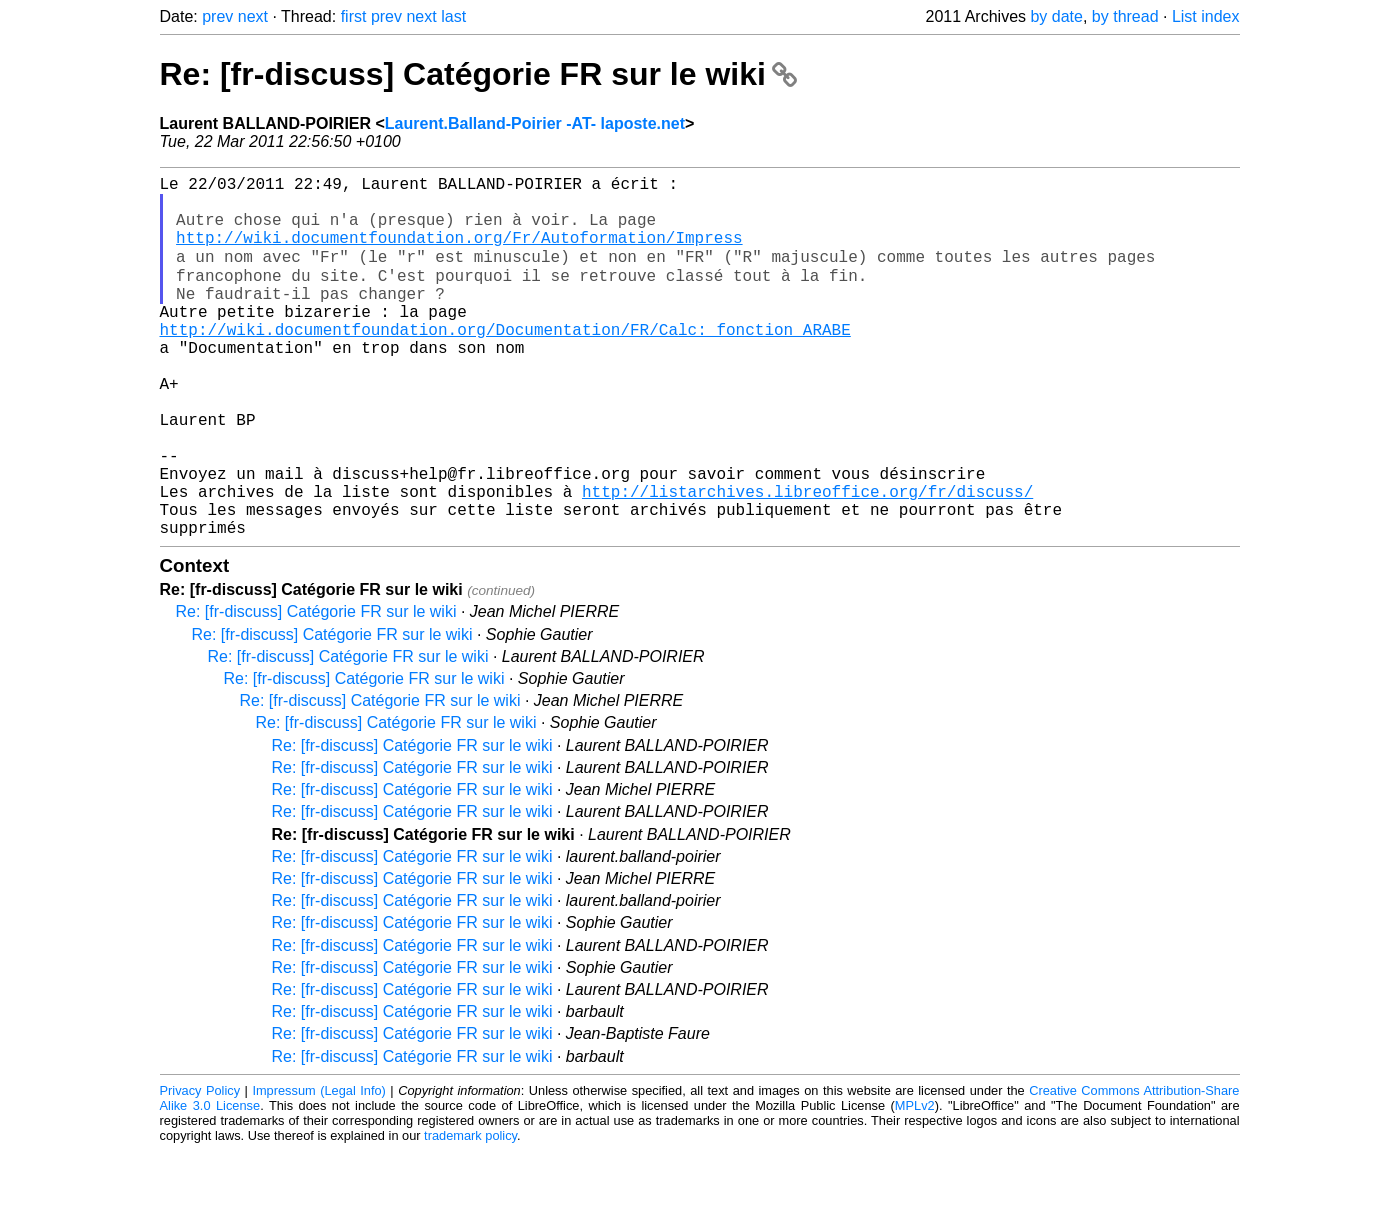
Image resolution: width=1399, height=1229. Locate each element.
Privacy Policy (200, 1168)
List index (1206, 16)
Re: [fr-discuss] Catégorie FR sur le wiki (478, 74)
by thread (1125, 16)
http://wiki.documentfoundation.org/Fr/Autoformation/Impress (459, 253)
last (453, 16)
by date (1056, 16)
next (253, 16)
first (354, 16)
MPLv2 (915, 1183)
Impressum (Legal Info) (318, 1168)
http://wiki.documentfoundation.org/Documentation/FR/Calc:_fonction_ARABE (505, 363)
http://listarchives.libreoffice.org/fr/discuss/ (807, 561)
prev (217, 16)
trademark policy (470, 1213)
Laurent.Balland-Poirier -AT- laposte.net (535, 123)
